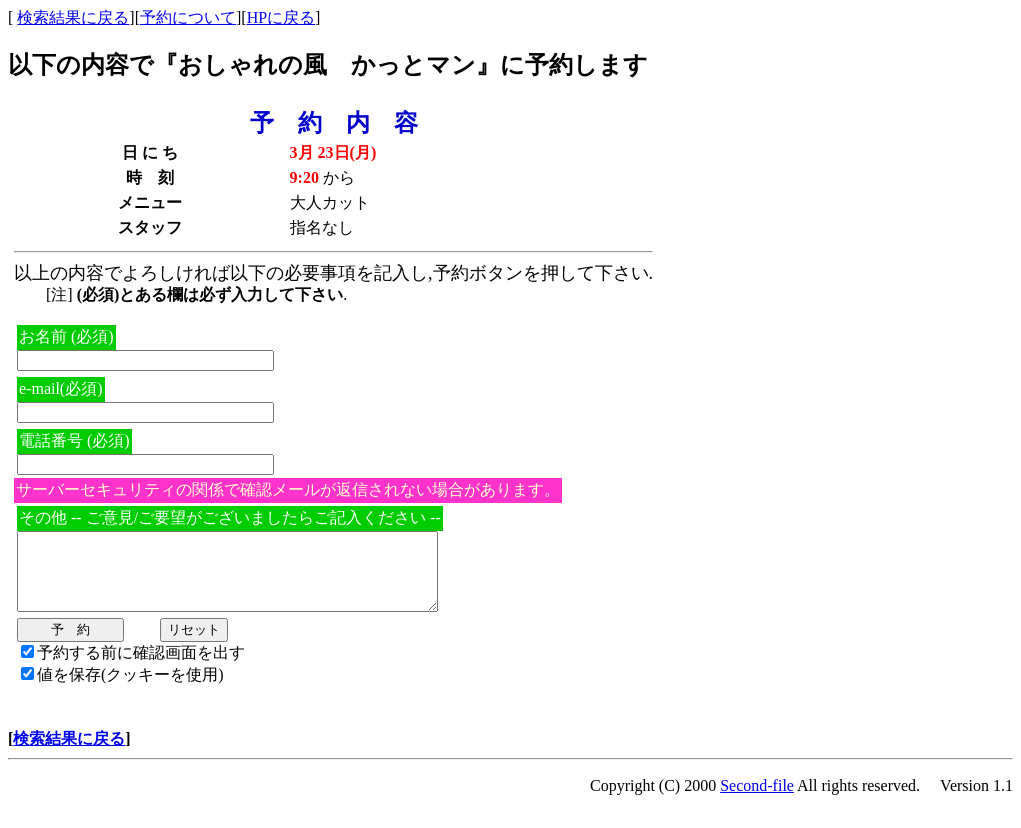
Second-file (757, 800)
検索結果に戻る (73, 17)
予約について (188, 17)
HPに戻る (281, 17)
